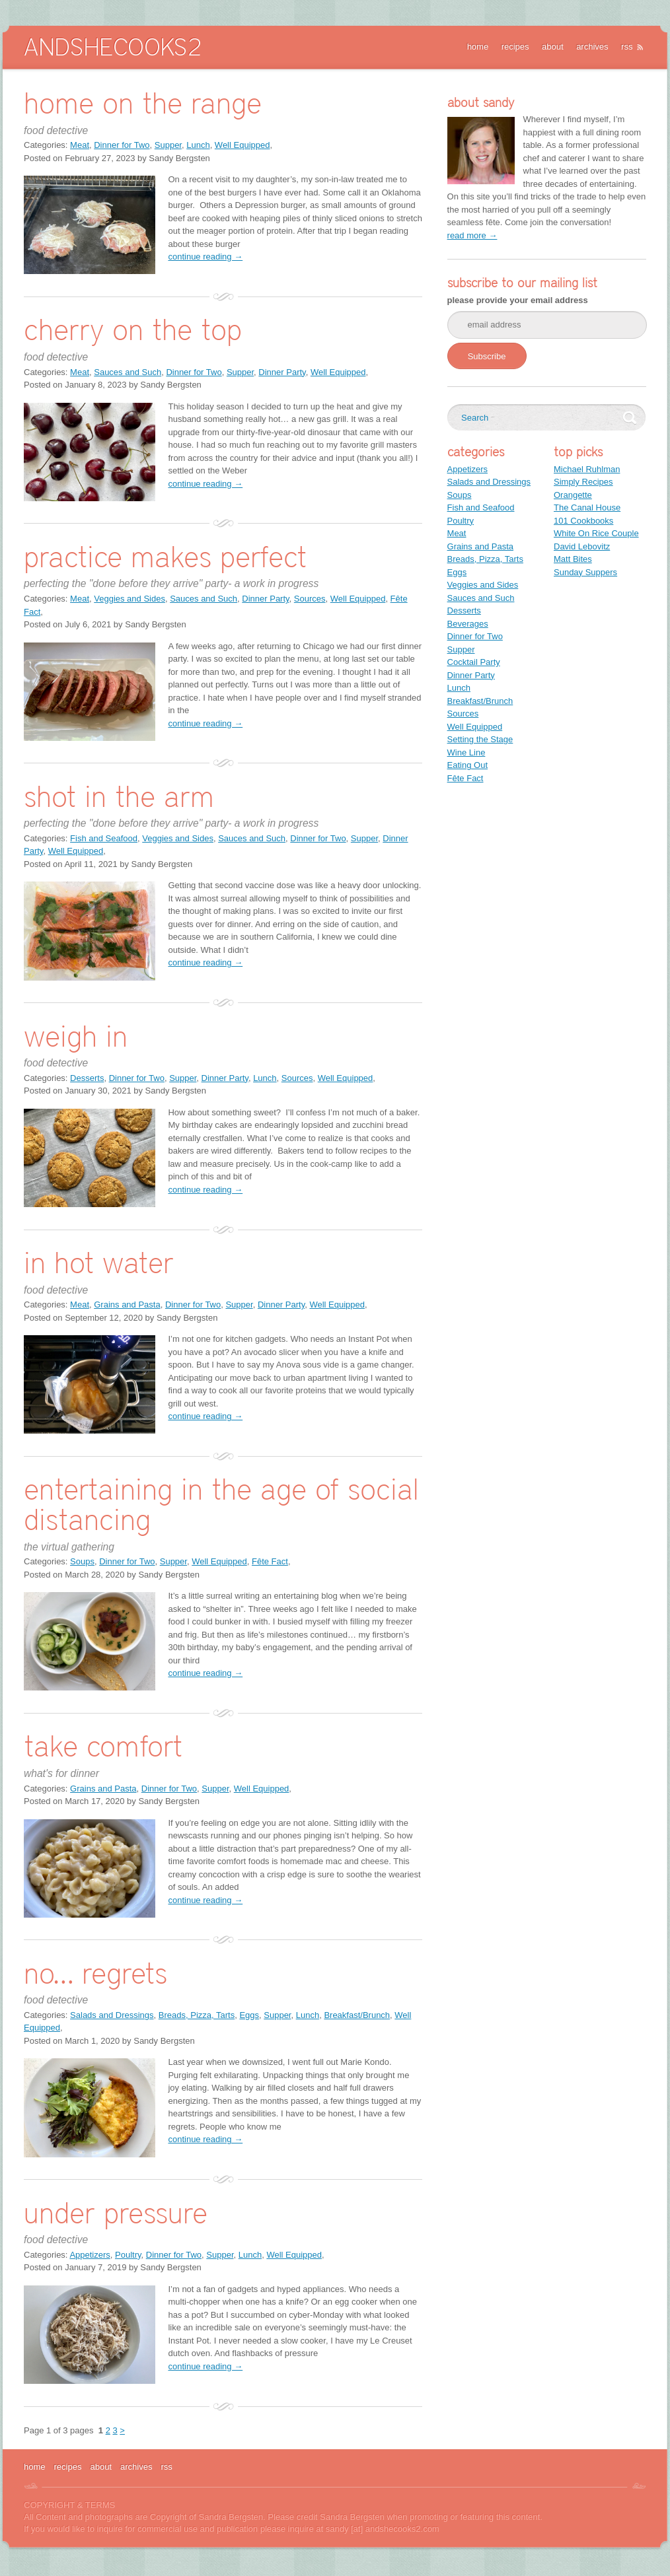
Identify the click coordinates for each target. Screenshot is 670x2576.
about (553, 47)
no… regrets (95, 1972)
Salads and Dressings (111, 2015)
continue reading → (205, 256)
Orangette (573, 495)
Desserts (87, 1078)
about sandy (480, 102)
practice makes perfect (165, 556)
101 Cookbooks (583, 521)
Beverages (467, 624)
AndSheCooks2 (112, 46)
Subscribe (487, 356)
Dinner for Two (121, 145)
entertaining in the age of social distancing (221, 1504)
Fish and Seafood (103, 838)
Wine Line (466, 752)
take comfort (103, 1745)
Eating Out (467, 765)
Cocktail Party (473, 662)
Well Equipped (242, 145)
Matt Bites (573, 559)
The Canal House (587, 507)
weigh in (76, 1035)
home (478, 47)
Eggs (249, 2015)
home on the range (143, 102)
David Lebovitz (582, 546)
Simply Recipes (583, 482)
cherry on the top (133, 329)
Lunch (197, 145)
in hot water (99, 1262)
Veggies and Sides (129, 599)
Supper (168, 145)
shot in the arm (119, 796)
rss (626, 47)
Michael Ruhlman (587, 469)
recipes (515, 47)
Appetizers (89, 2255)
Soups (82, 1561)
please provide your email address (517, 300)
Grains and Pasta (127, 1304)
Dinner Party (281, 372)
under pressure (115, 2212)
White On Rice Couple (596, 533)
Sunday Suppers (585, 572)
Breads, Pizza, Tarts (197, 2015)
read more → (472, 235)
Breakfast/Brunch (357, 2015)
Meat (79, 145)
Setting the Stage (480, 739)
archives (592, 47)
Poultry (128, 2255)
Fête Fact (270, 1561)
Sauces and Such (127, 372)
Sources (310, 599)
